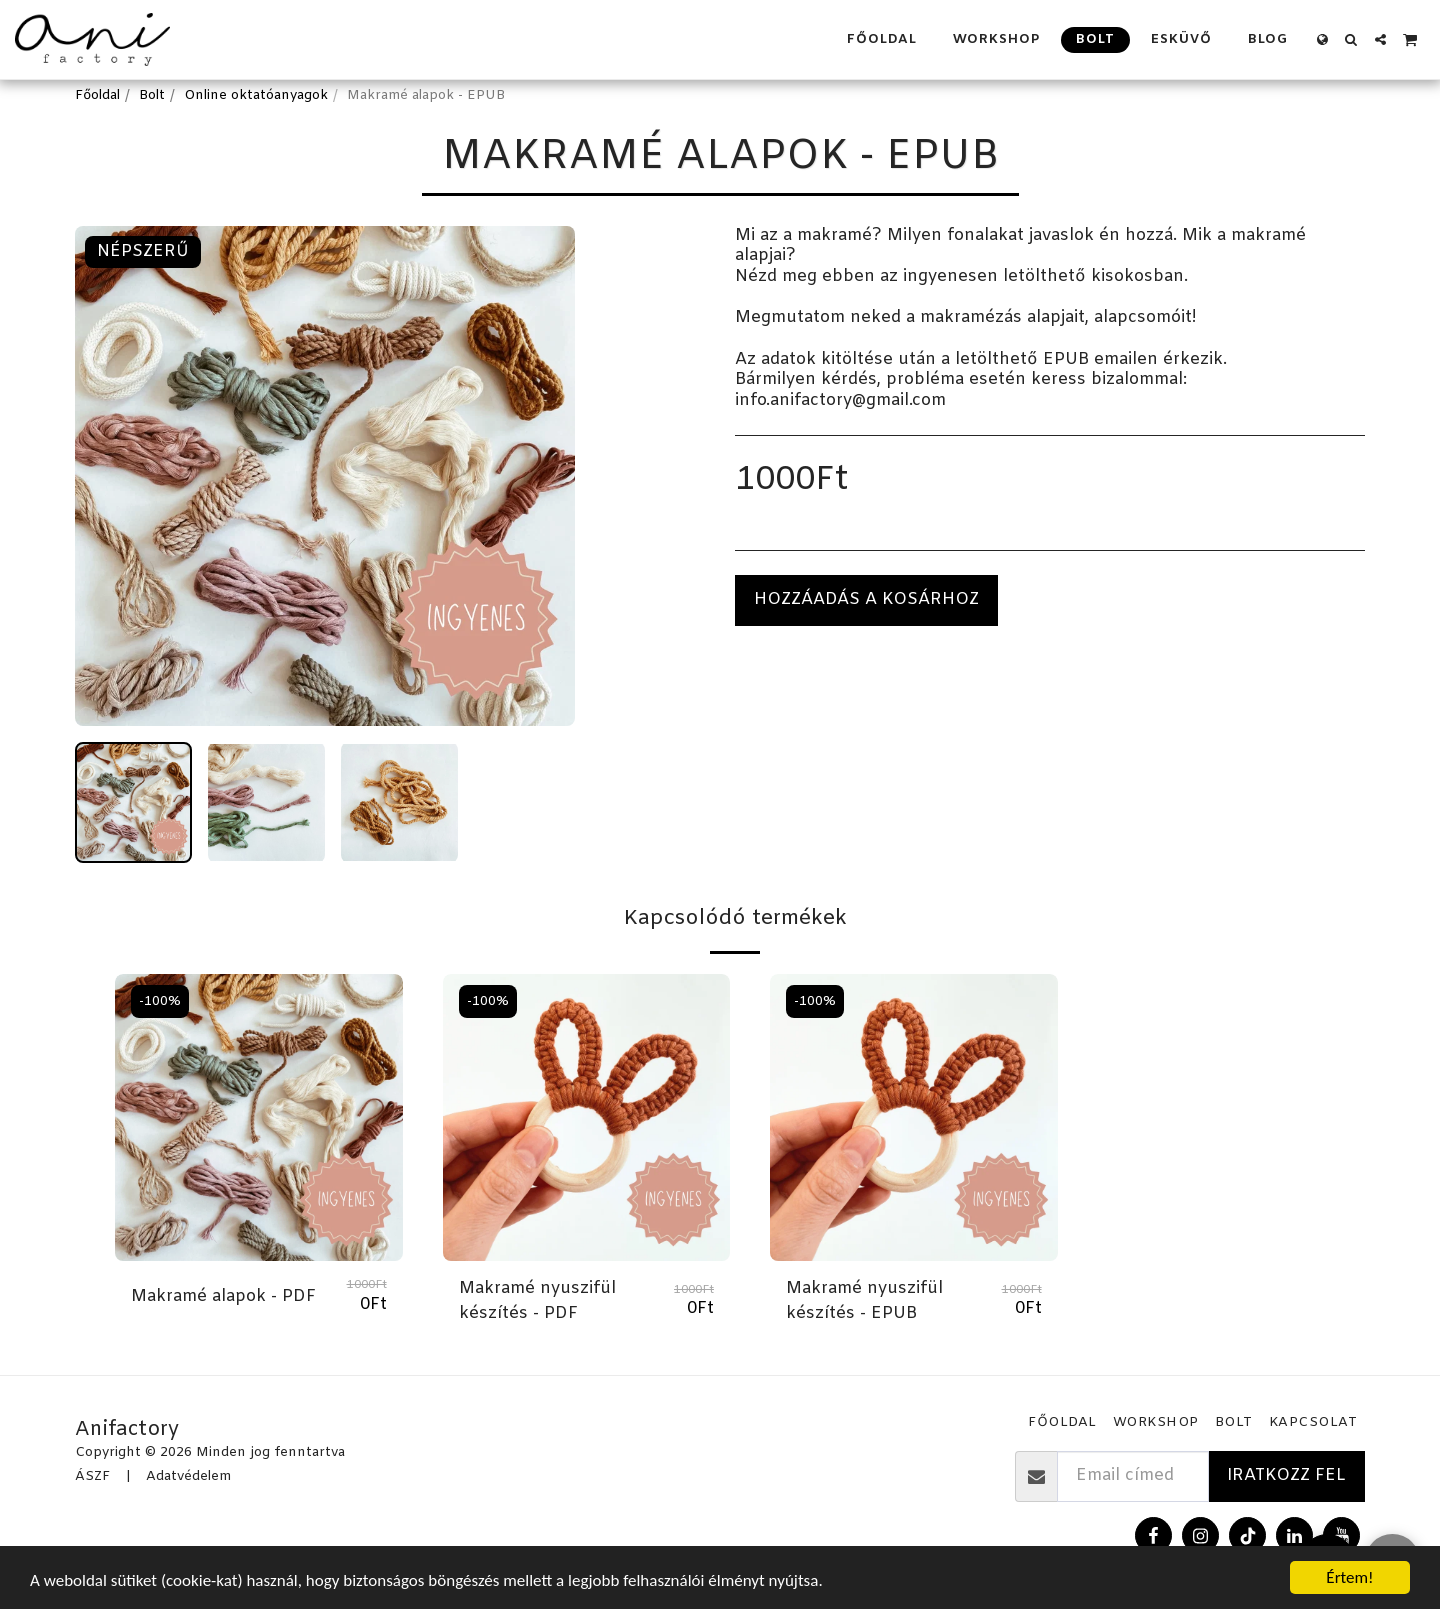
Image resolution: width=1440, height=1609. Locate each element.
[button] (1351, 39)
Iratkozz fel (1286, 1476)
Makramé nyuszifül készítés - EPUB (864, 1301)
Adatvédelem (188, 1476)
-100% (160, 1001)
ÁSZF (92, 1476)
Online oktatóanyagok (256, 95)
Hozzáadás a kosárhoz (866, 600)
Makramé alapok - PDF (223, 1297)
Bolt (152, 95)
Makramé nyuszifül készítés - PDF (537, 1301)
